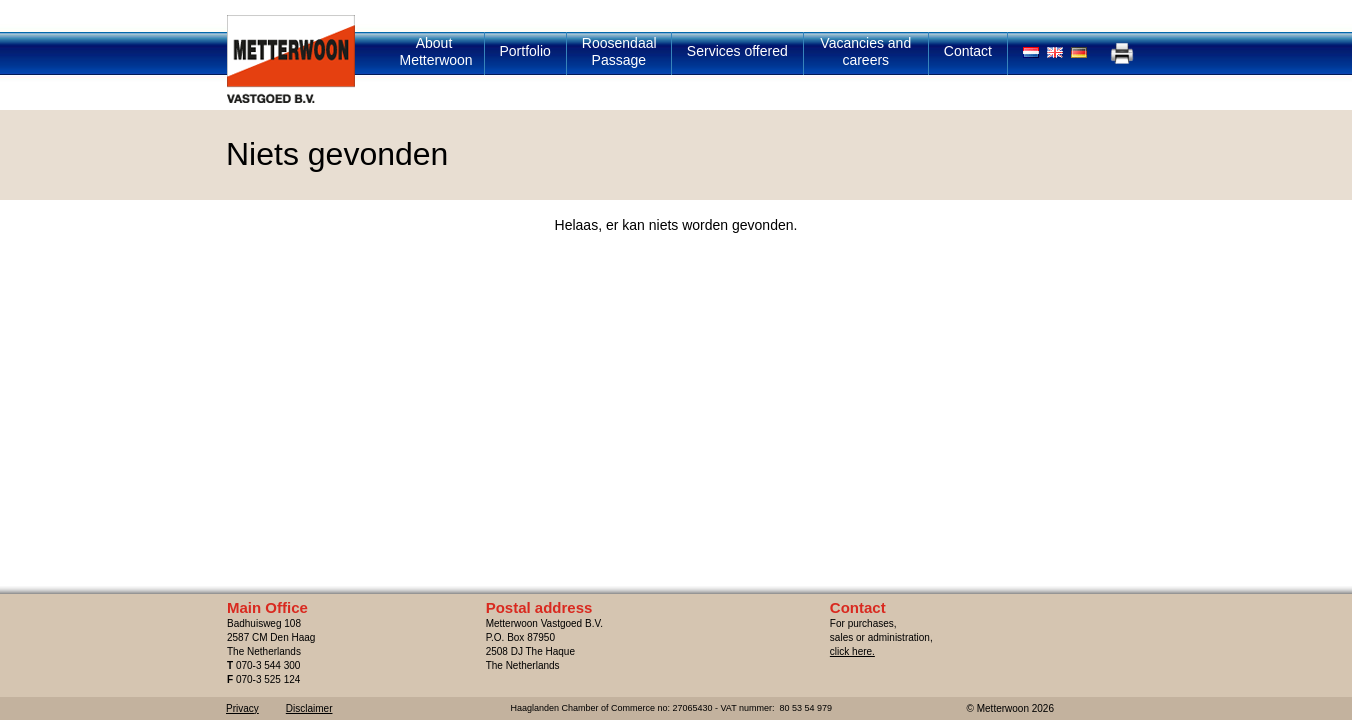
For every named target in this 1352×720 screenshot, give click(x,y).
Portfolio (525, 51)
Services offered (737, 51)
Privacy (242, 708)
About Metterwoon (436, 51)
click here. (852, 651)
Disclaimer (309, 708)
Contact (968, 51)
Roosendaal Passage (619, 51)
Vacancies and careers (865, 51)
